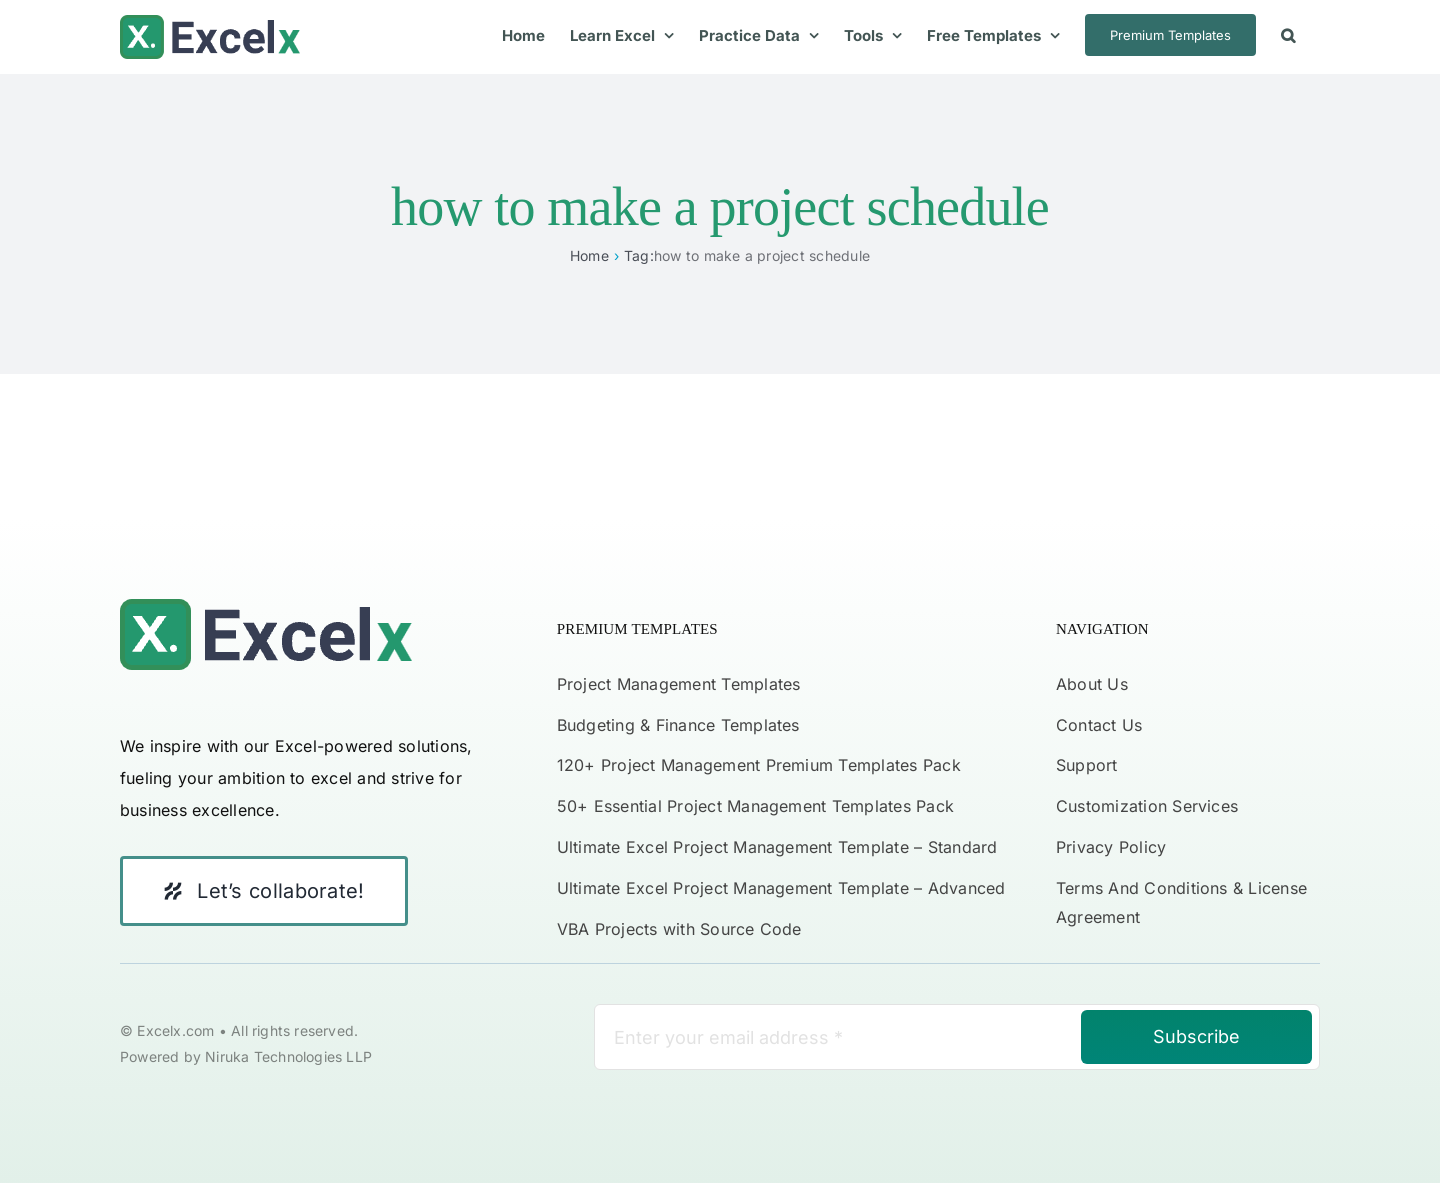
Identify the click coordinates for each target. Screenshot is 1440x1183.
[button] (1288, 35)
